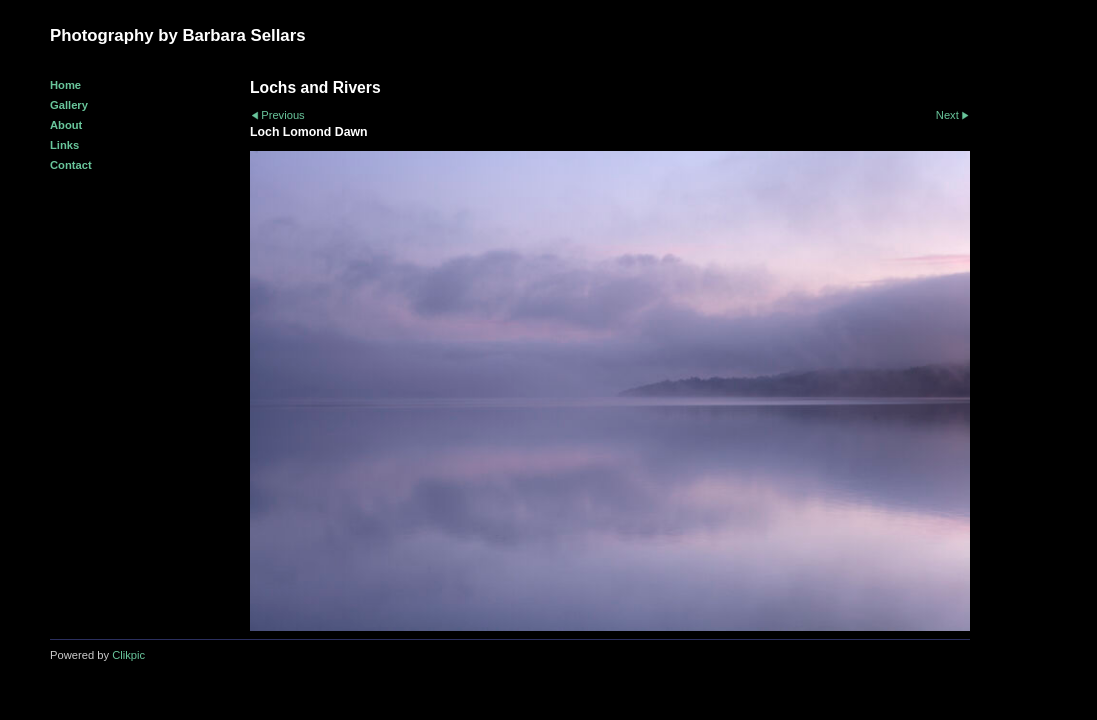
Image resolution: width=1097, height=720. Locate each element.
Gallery (69, 105)
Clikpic (128, 655)
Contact (71, 165)
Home (65, 85)
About (66, 125)
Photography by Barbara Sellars (178, 35)
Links (64, 145)
